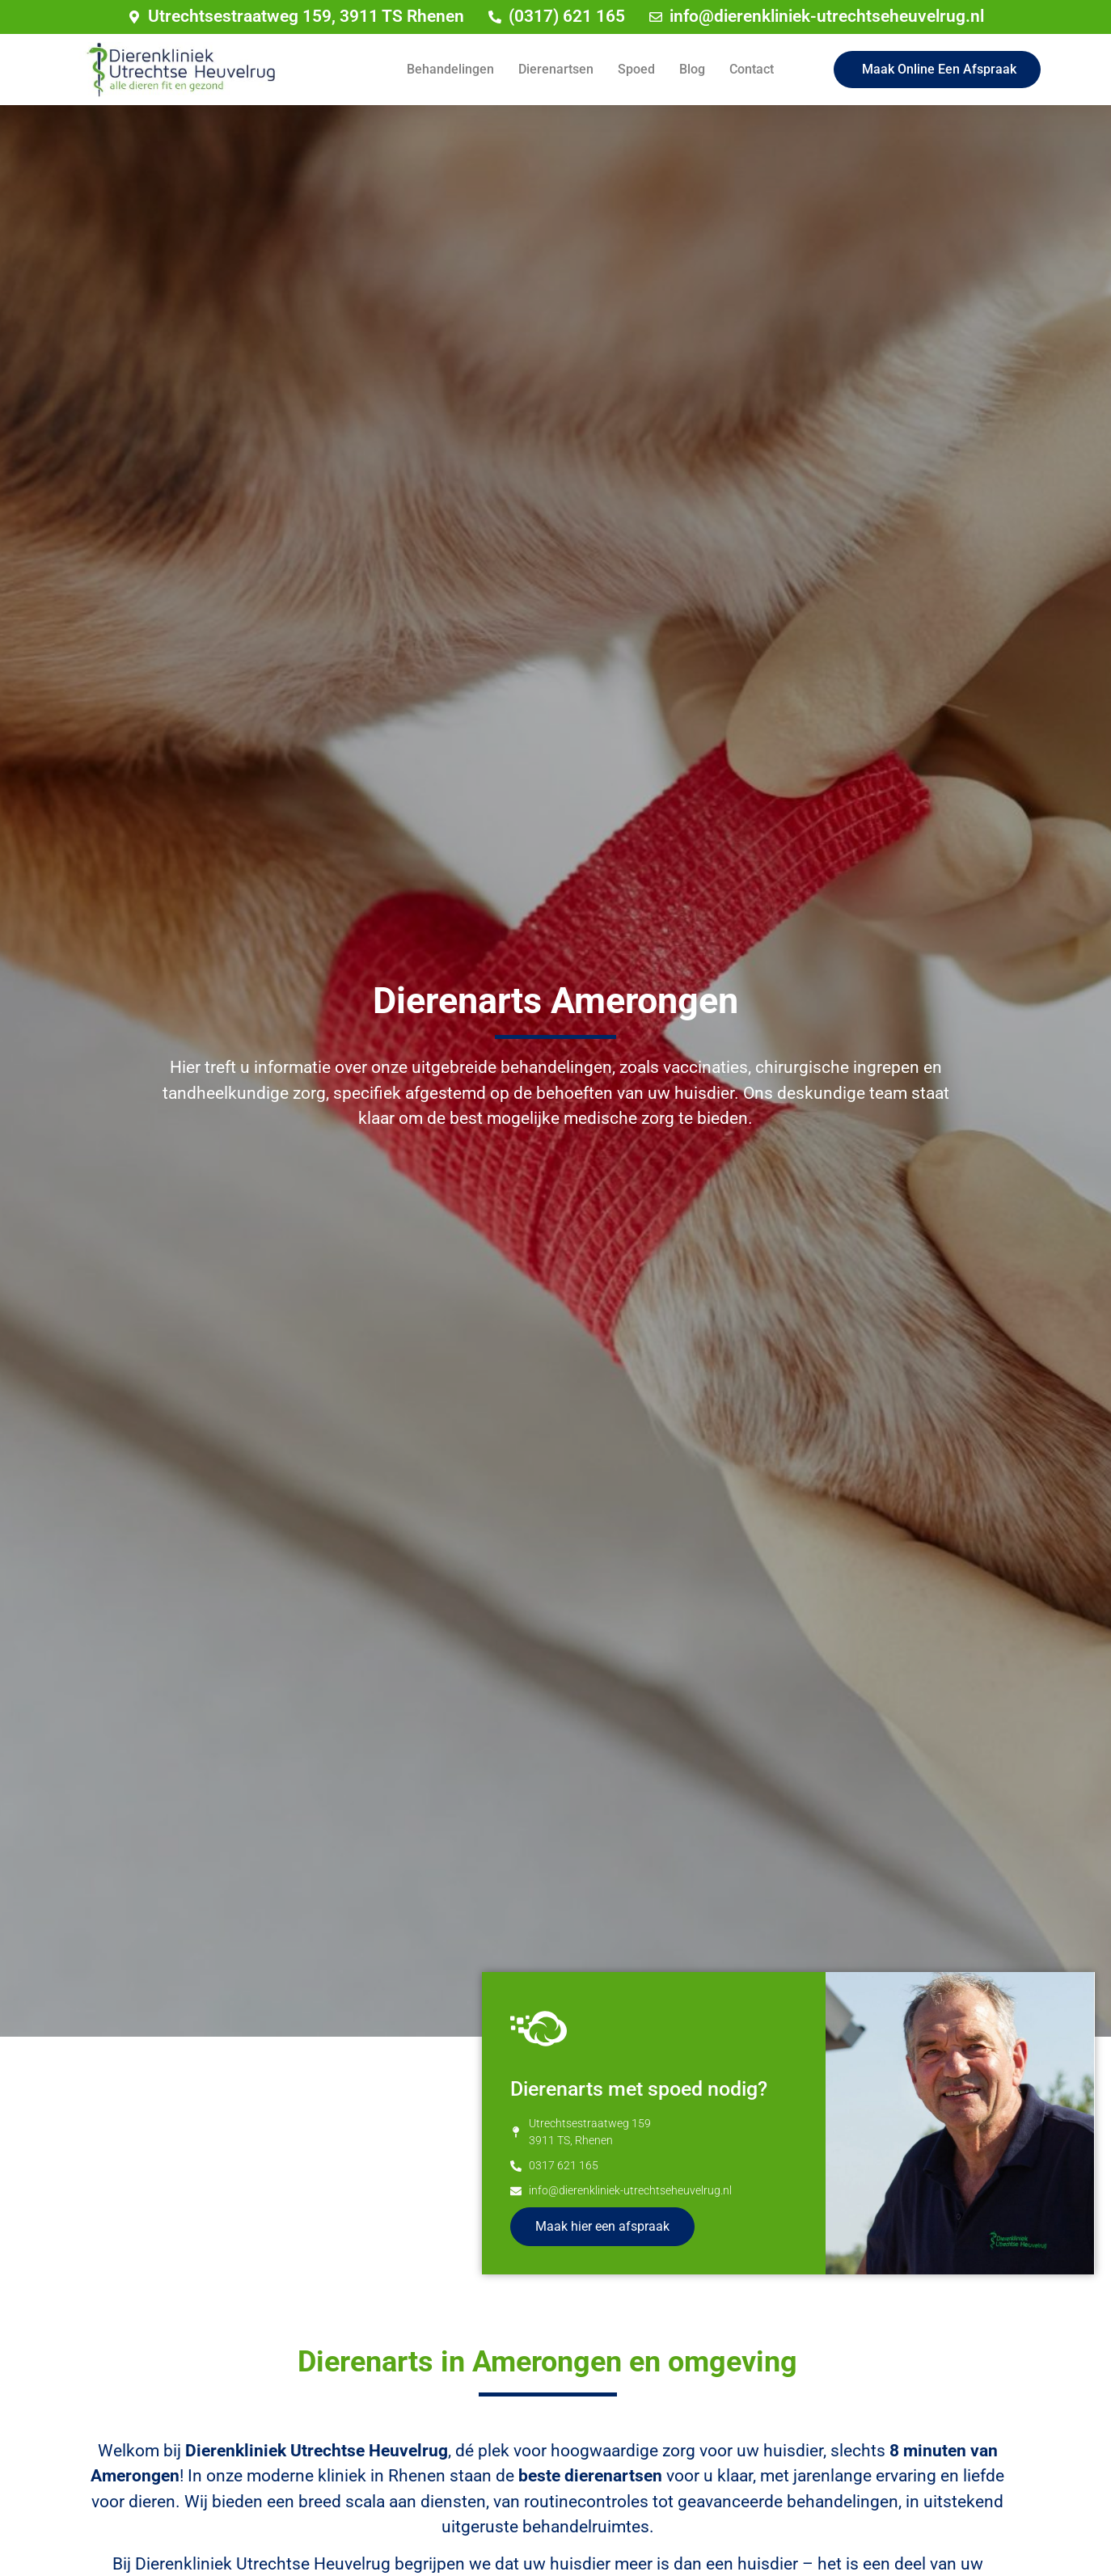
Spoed (636, 69)
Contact (751, 69)
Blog (692, 69)
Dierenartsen (556, 69)
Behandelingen (450, 69)
